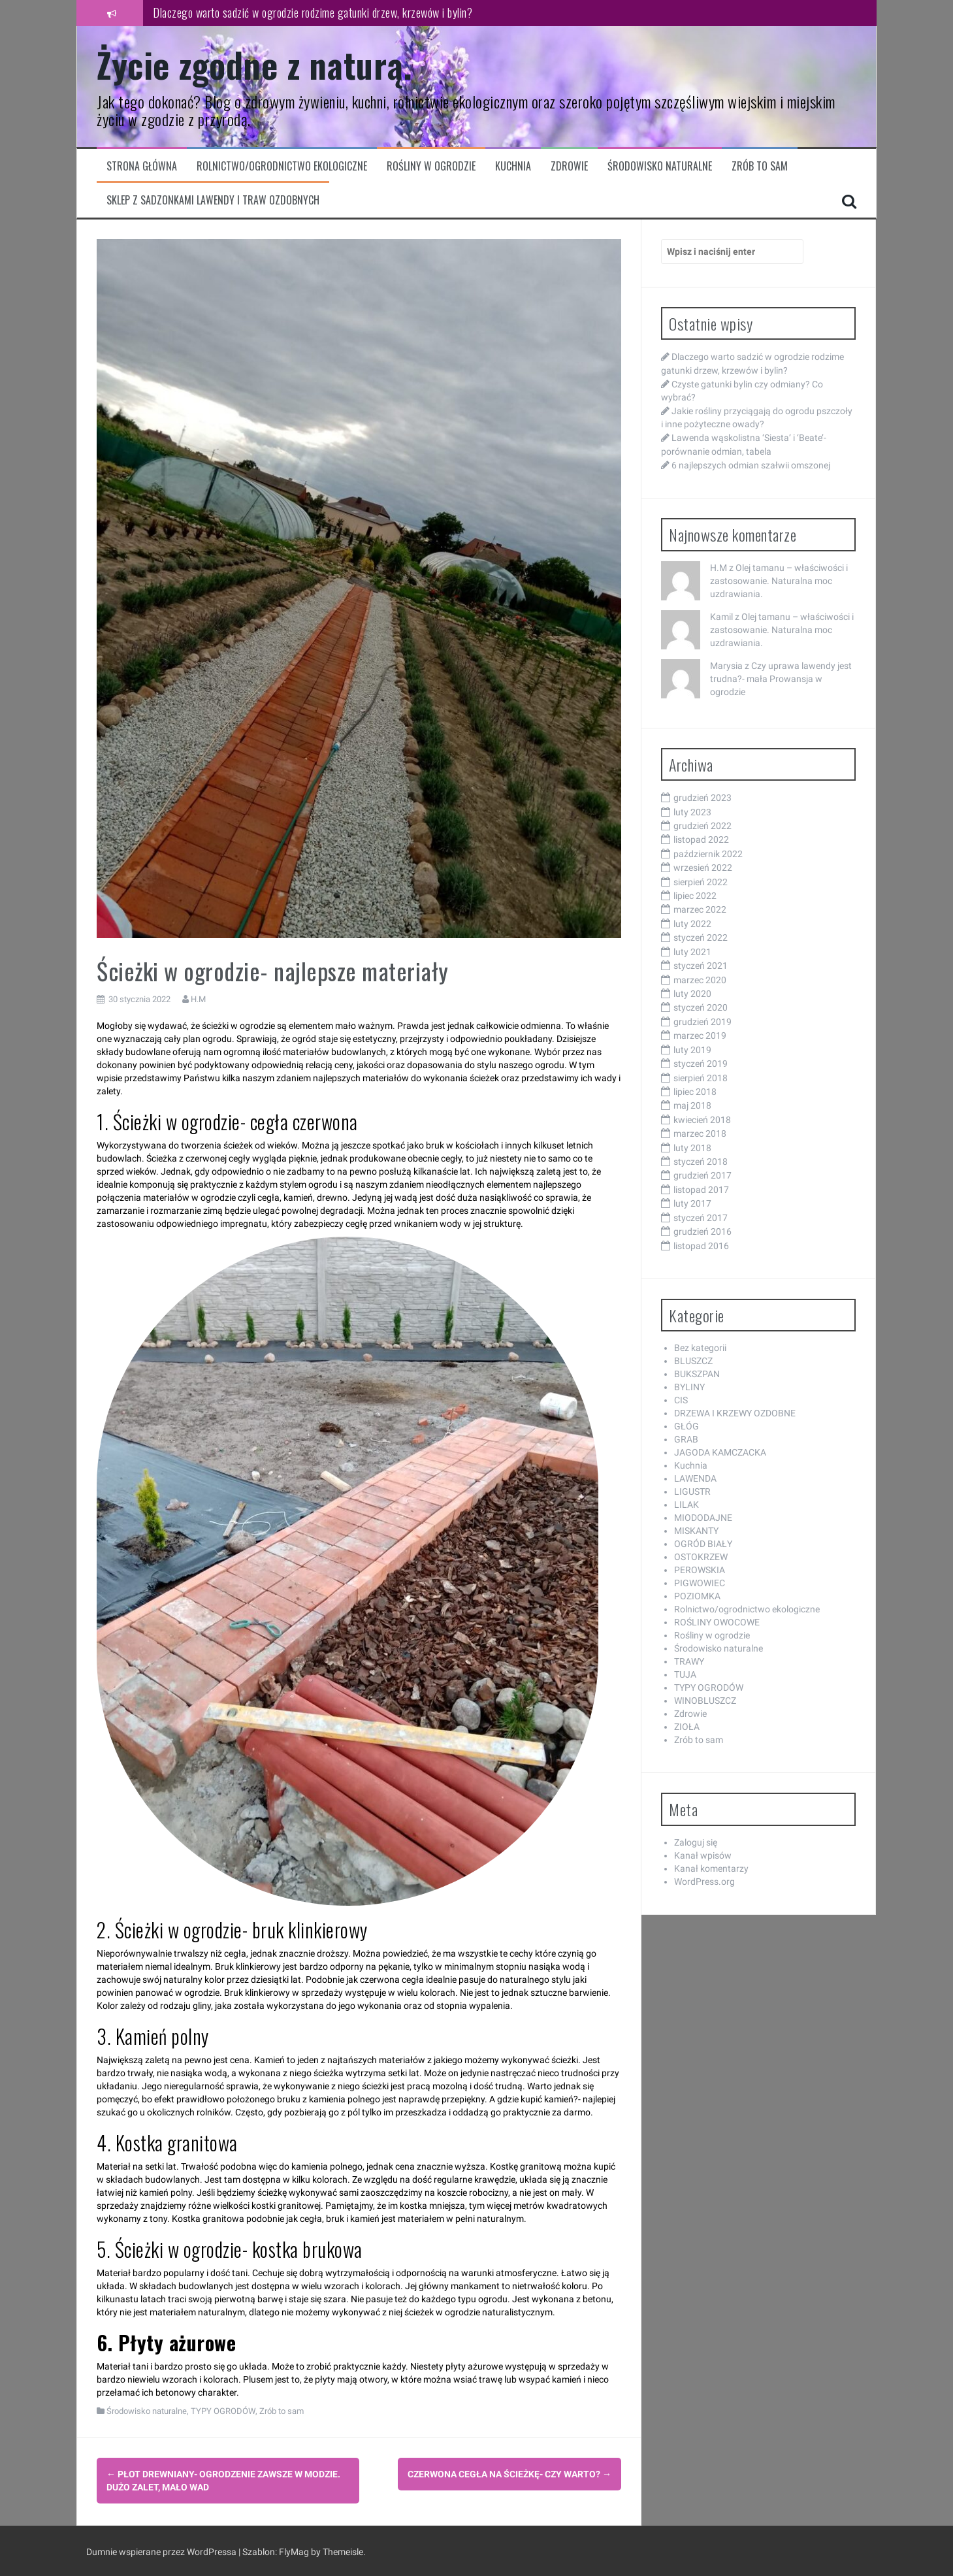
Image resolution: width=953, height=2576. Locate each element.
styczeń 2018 (700, 1161)
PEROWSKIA (699, 1570)
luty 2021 (692, 952)
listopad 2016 (701, 1246)
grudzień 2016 (702, 1231)
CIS (681, 1400)
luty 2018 (692, 1148)
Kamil (721, 616)
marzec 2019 (699, 1035)
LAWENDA (695, 1478)
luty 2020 (692, 993)
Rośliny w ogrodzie (431, 166)
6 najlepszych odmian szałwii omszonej (750, 465)
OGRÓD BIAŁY (703, 1544)
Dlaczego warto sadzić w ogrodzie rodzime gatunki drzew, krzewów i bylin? (312, 12)
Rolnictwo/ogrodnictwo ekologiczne (282, 166)
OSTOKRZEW (701, 1557)
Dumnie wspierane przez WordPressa (162, 2550)
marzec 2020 (699, 980)
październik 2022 (708, 854)
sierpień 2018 (700, 1078)
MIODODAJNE (703, 1517)
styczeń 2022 (700, 937)
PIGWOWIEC (699, 1583)
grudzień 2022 (702, 826)
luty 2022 (692, 924)
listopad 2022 (701, 839)
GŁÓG (686, 1426)
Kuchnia (513, 166)
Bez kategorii (700, 1348)
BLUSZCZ (693, 1361)
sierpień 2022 (700, 882)
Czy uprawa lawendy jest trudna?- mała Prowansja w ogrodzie (781, 678)
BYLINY (689, 1387)
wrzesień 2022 (702, 867)
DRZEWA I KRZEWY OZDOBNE (735, 1413)
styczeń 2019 (700, 1063)
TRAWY (689, 1661)
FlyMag (294, 2550)
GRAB (686, 1439)
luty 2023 (692, 812)
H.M (198, 999)
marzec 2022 (699, 909)
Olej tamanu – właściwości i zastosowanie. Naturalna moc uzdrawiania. (779, 580)
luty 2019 (692, 1050)
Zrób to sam (760, 166)
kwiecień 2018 (702, 1120)
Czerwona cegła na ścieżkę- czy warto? (509, 2474)
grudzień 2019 (702, 1022)
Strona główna (141, 166)
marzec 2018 (699, 1133)
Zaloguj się (695, 1842)
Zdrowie (569, 166)
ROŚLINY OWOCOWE (717, 1622)
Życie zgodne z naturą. (254, 64)
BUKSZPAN (697, 1374)
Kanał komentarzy (711, 1868)
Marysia (726, 665)
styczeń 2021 (700, 965)
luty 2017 (692, 1203)
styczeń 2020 (700, 1007)
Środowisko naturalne (659, 166)
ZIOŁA (687, 1726)
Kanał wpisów (703, 1855)
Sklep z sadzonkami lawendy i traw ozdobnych (212, 200)
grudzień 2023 (702, 797)
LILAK (686, 1504)
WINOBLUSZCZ (705, 1700)
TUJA (685, 1674)
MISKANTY (696, 1530)
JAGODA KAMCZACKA (720, 1452)
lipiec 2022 (695, 895)
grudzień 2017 (702, 1175)
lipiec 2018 (695, 1091)
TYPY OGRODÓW (223, 2411)
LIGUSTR (692, 1491)
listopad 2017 (701, 1189)
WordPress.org (704, 1881)
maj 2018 (692, 1105)
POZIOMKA (697, 1596)
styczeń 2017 (700, 1218)
